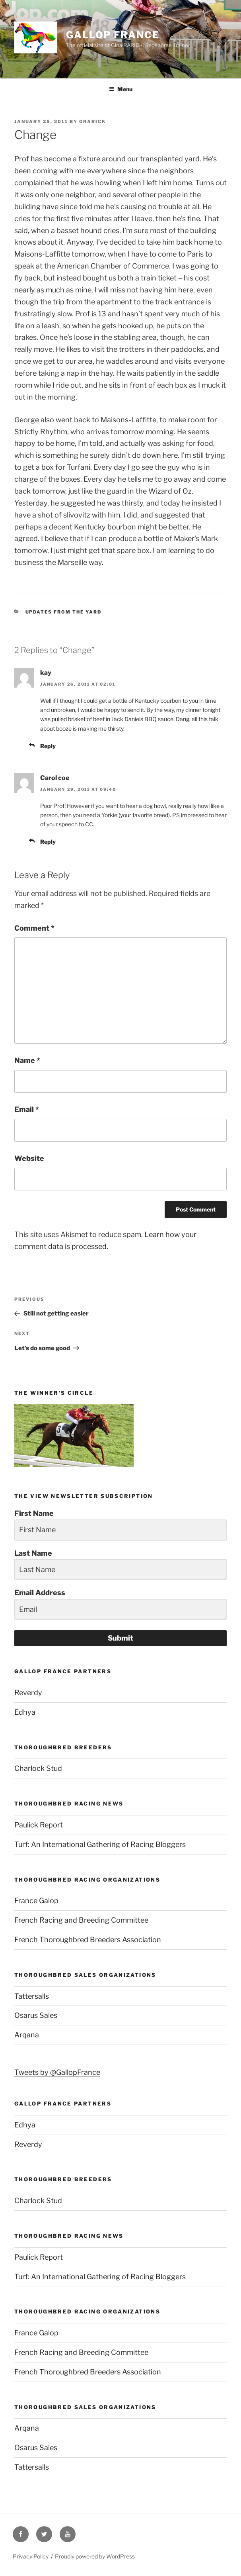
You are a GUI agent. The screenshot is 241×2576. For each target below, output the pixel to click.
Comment (34, 928)
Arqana (26, 2035)
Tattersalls (31, 1996)
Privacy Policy (31, 2556)
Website (29, 1158)
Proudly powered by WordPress (95, 2556)
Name (27, 1060)
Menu (120, 89)
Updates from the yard (63, 612)
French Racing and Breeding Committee (81, 1920)
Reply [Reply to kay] (48, 746)
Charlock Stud (38, 1768)
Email (26, 1109)
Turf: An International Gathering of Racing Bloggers (100, 1844)
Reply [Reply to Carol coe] (48, 841)
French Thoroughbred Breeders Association (87, 1939)
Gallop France (112, 35)
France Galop (36, 1900)
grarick (92, 121)
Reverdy (28, 1692)
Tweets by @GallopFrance (57, 2072)
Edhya (24, 1712)
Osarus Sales (35, 2015)
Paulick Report (38, 1825)
